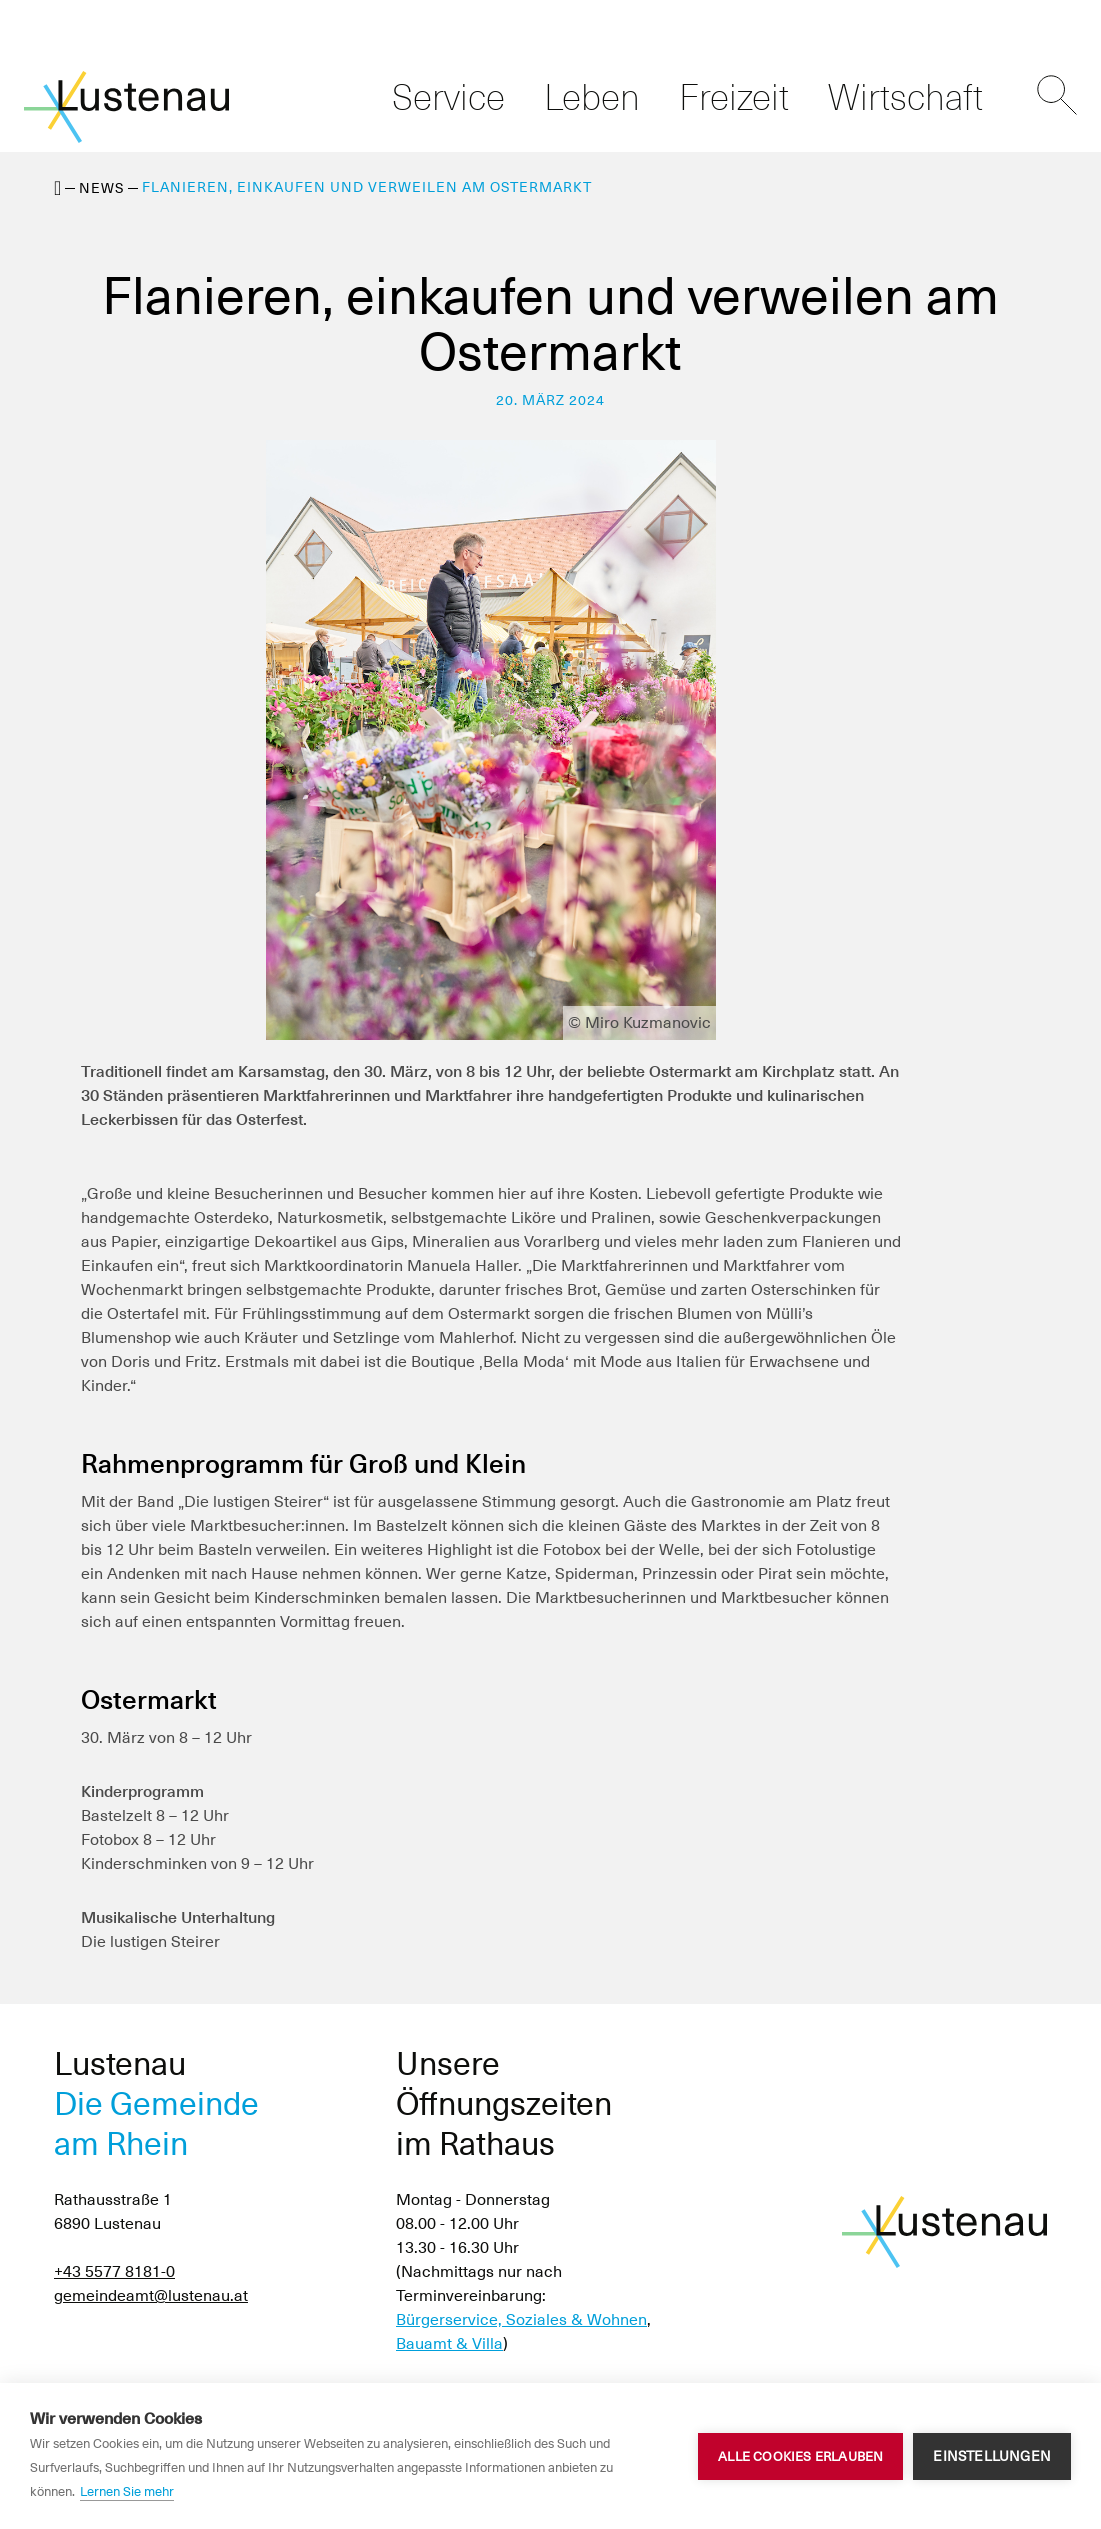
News (102, 188)
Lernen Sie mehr (127, 2491)
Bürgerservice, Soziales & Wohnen (521, 2319)
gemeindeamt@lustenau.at (151, 2295)
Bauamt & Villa (449, 2343)
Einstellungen (992, 2456)
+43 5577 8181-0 (114, 2271)
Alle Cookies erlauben (800, 2456)
